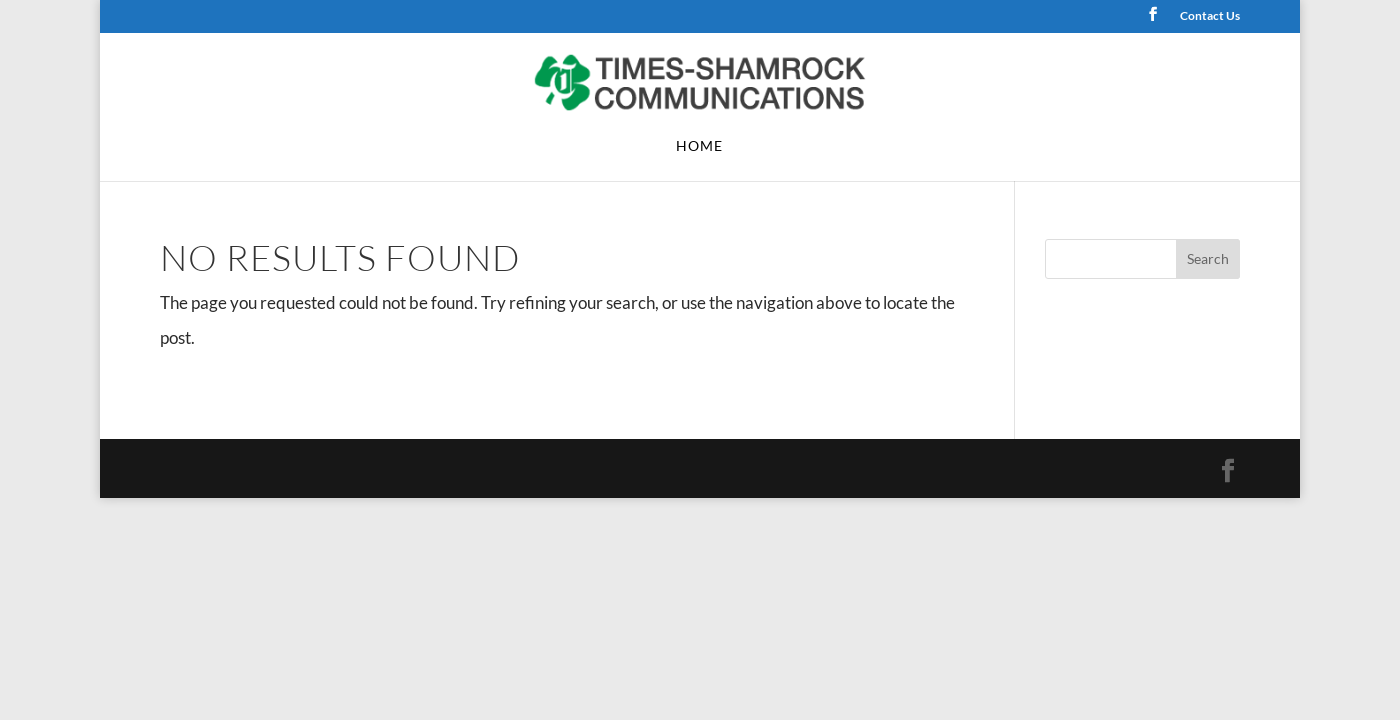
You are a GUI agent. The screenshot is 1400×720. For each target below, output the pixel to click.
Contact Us (1210, 16)
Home (699, 146)
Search (1208, 258)
